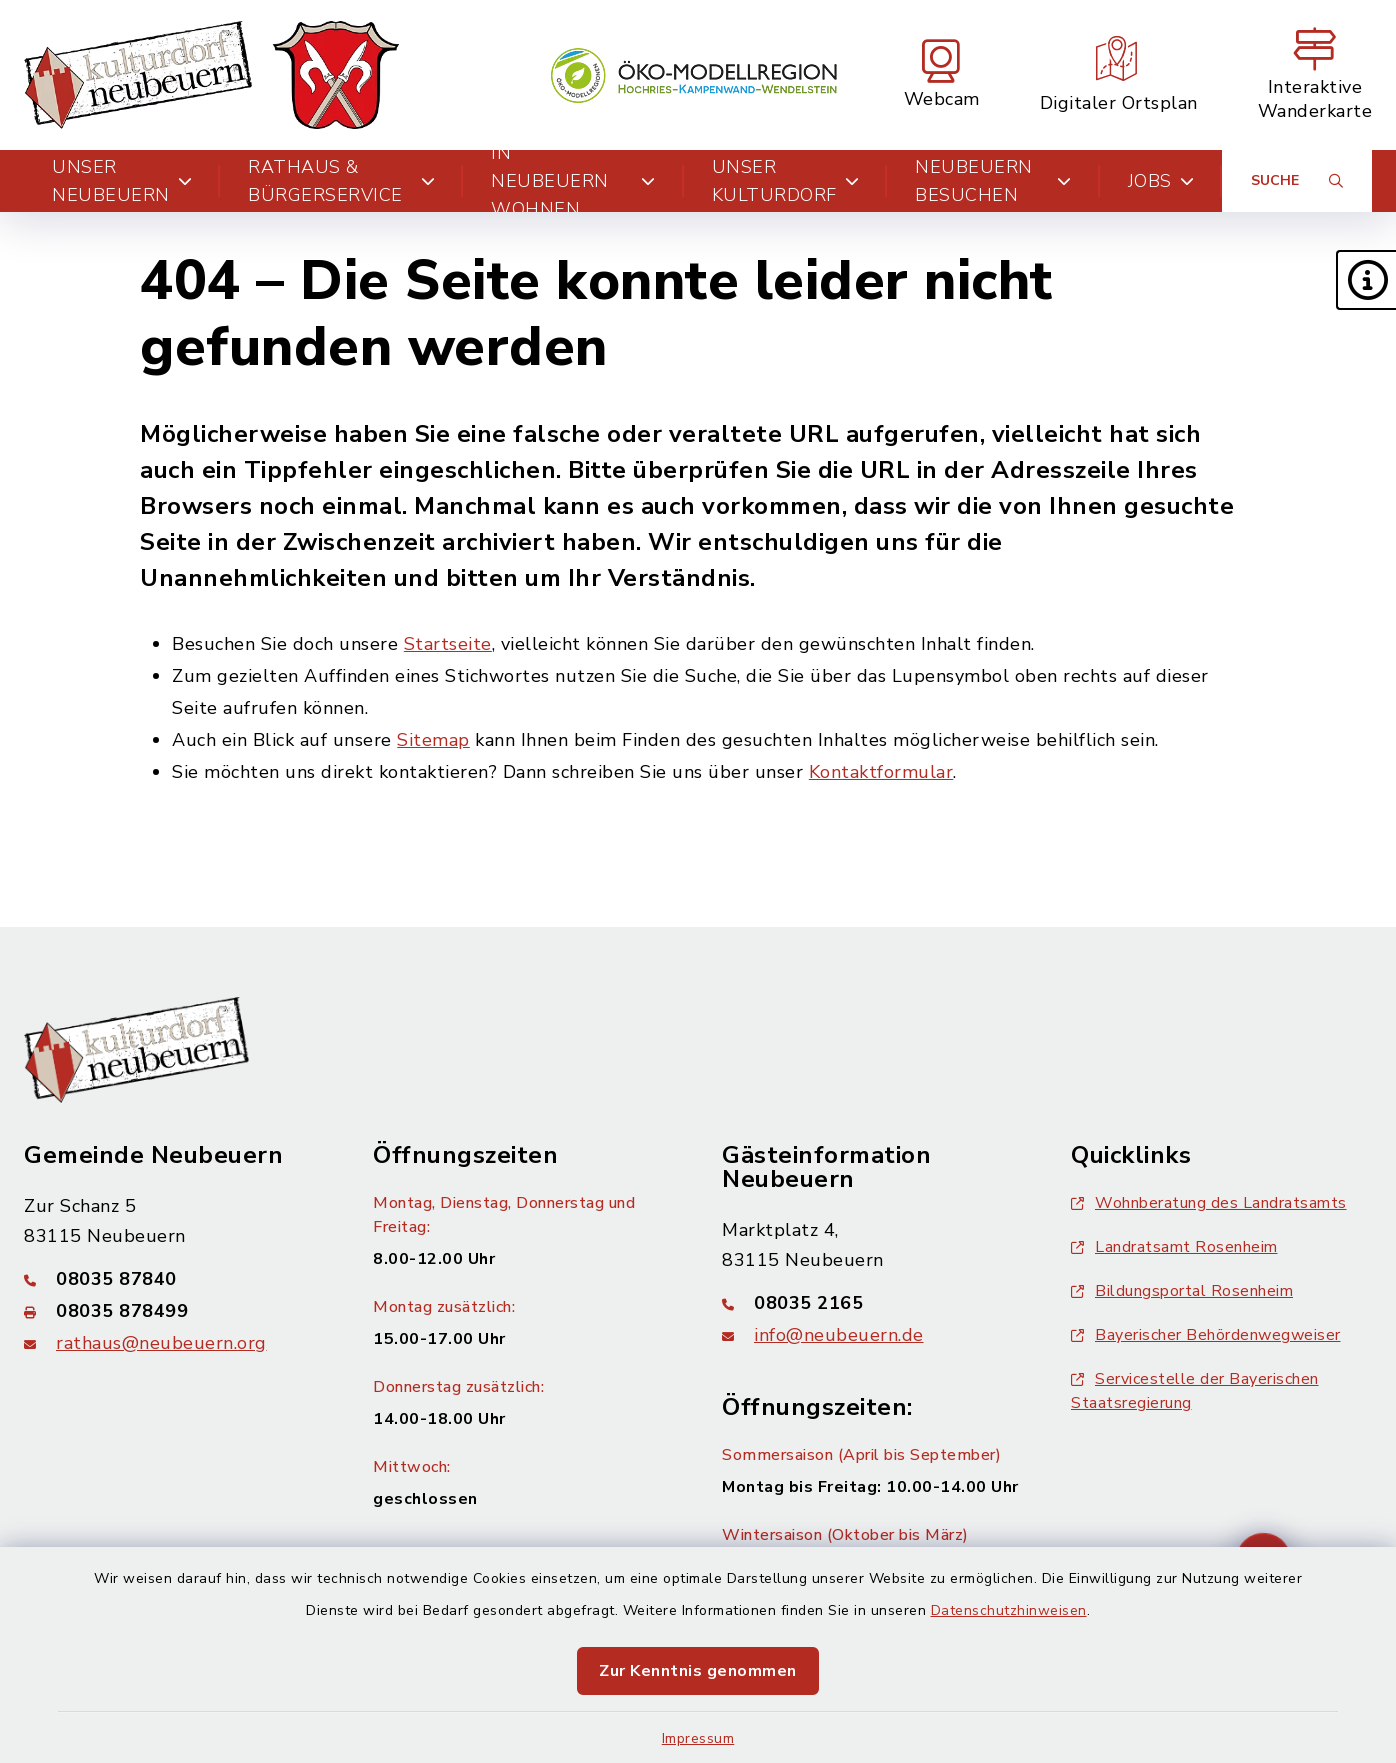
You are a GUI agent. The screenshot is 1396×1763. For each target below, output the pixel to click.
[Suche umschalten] (1297, 181)
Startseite (448, 644)
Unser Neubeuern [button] (122, 181)
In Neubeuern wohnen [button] (573, 181)
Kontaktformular (881, 772)
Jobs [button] (1161, 181)
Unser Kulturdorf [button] (786, 181)
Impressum (698, 1738)
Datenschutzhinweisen (1009, 1610)
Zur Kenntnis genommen (698, 1671)
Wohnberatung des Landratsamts (1209, 1203)
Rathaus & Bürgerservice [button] (341, 181)
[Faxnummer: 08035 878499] (174, 1311)
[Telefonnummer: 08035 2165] (872, 1303)
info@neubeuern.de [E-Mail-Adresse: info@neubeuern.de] (839, 1335)
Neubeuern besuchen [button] (993, 181)
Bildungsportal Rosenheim (1182, 1291)
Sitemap (433, 740)
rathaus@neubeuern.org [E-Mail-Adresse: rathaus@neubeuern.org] (161, 1343)
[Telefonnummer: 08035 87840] (174, 1279)
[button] (1366, 280)
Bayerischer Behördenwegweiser (1206, 1335)
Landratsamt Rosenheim (1174, 1247)
